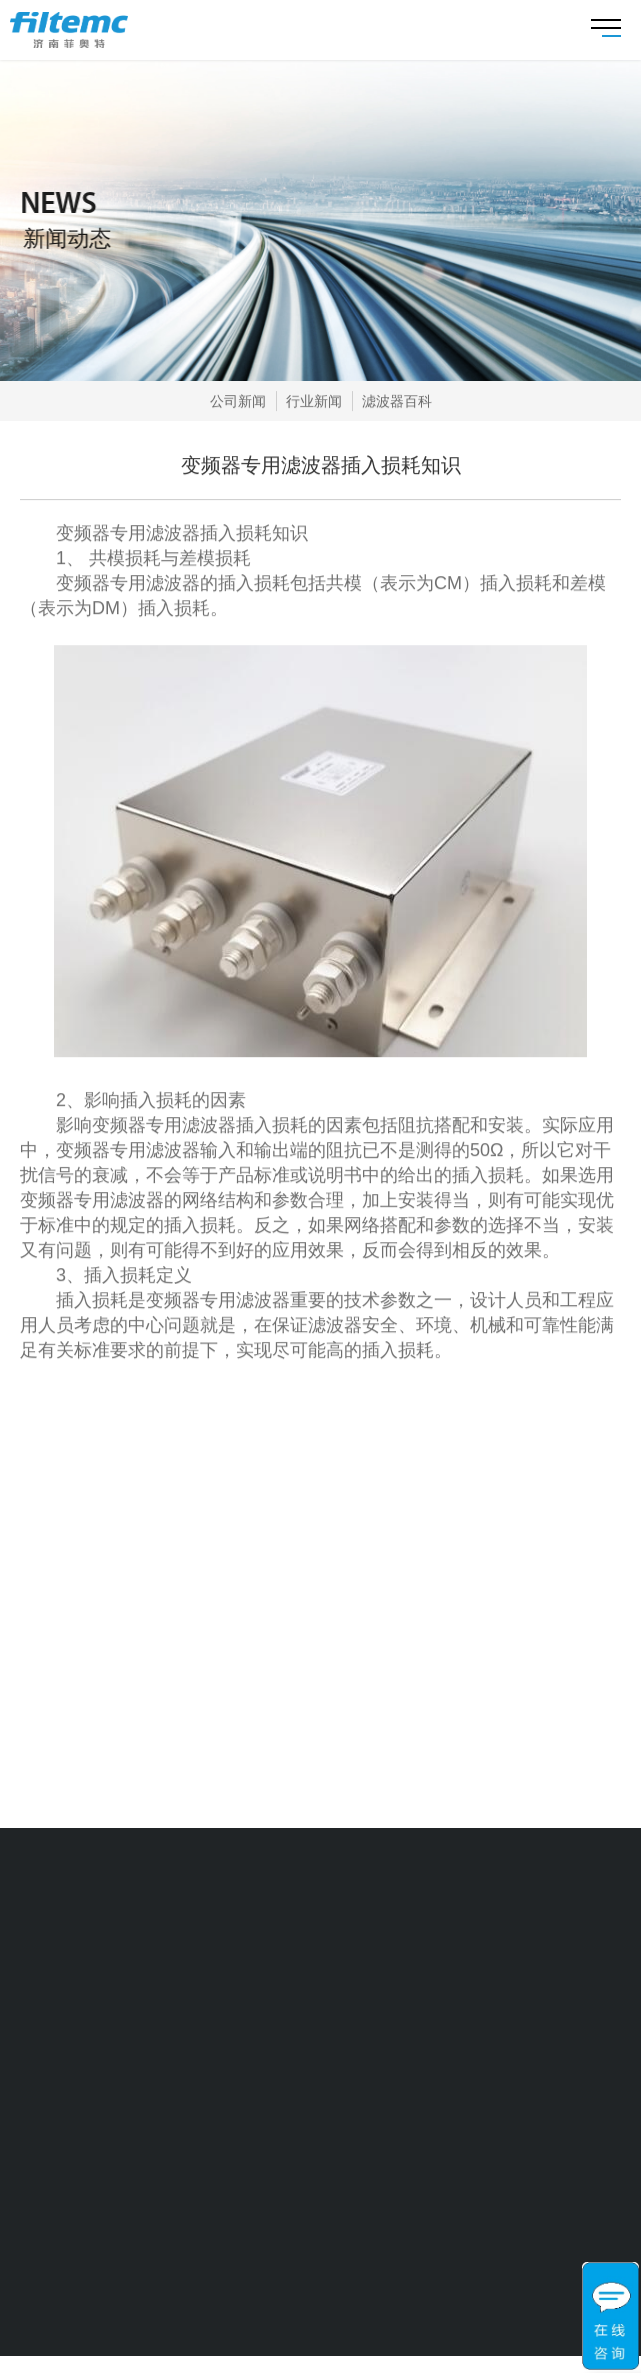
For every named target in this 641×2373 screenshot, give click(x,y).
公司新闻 (238, 401)
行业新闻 (314, 401)
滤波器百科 (397, 401)
